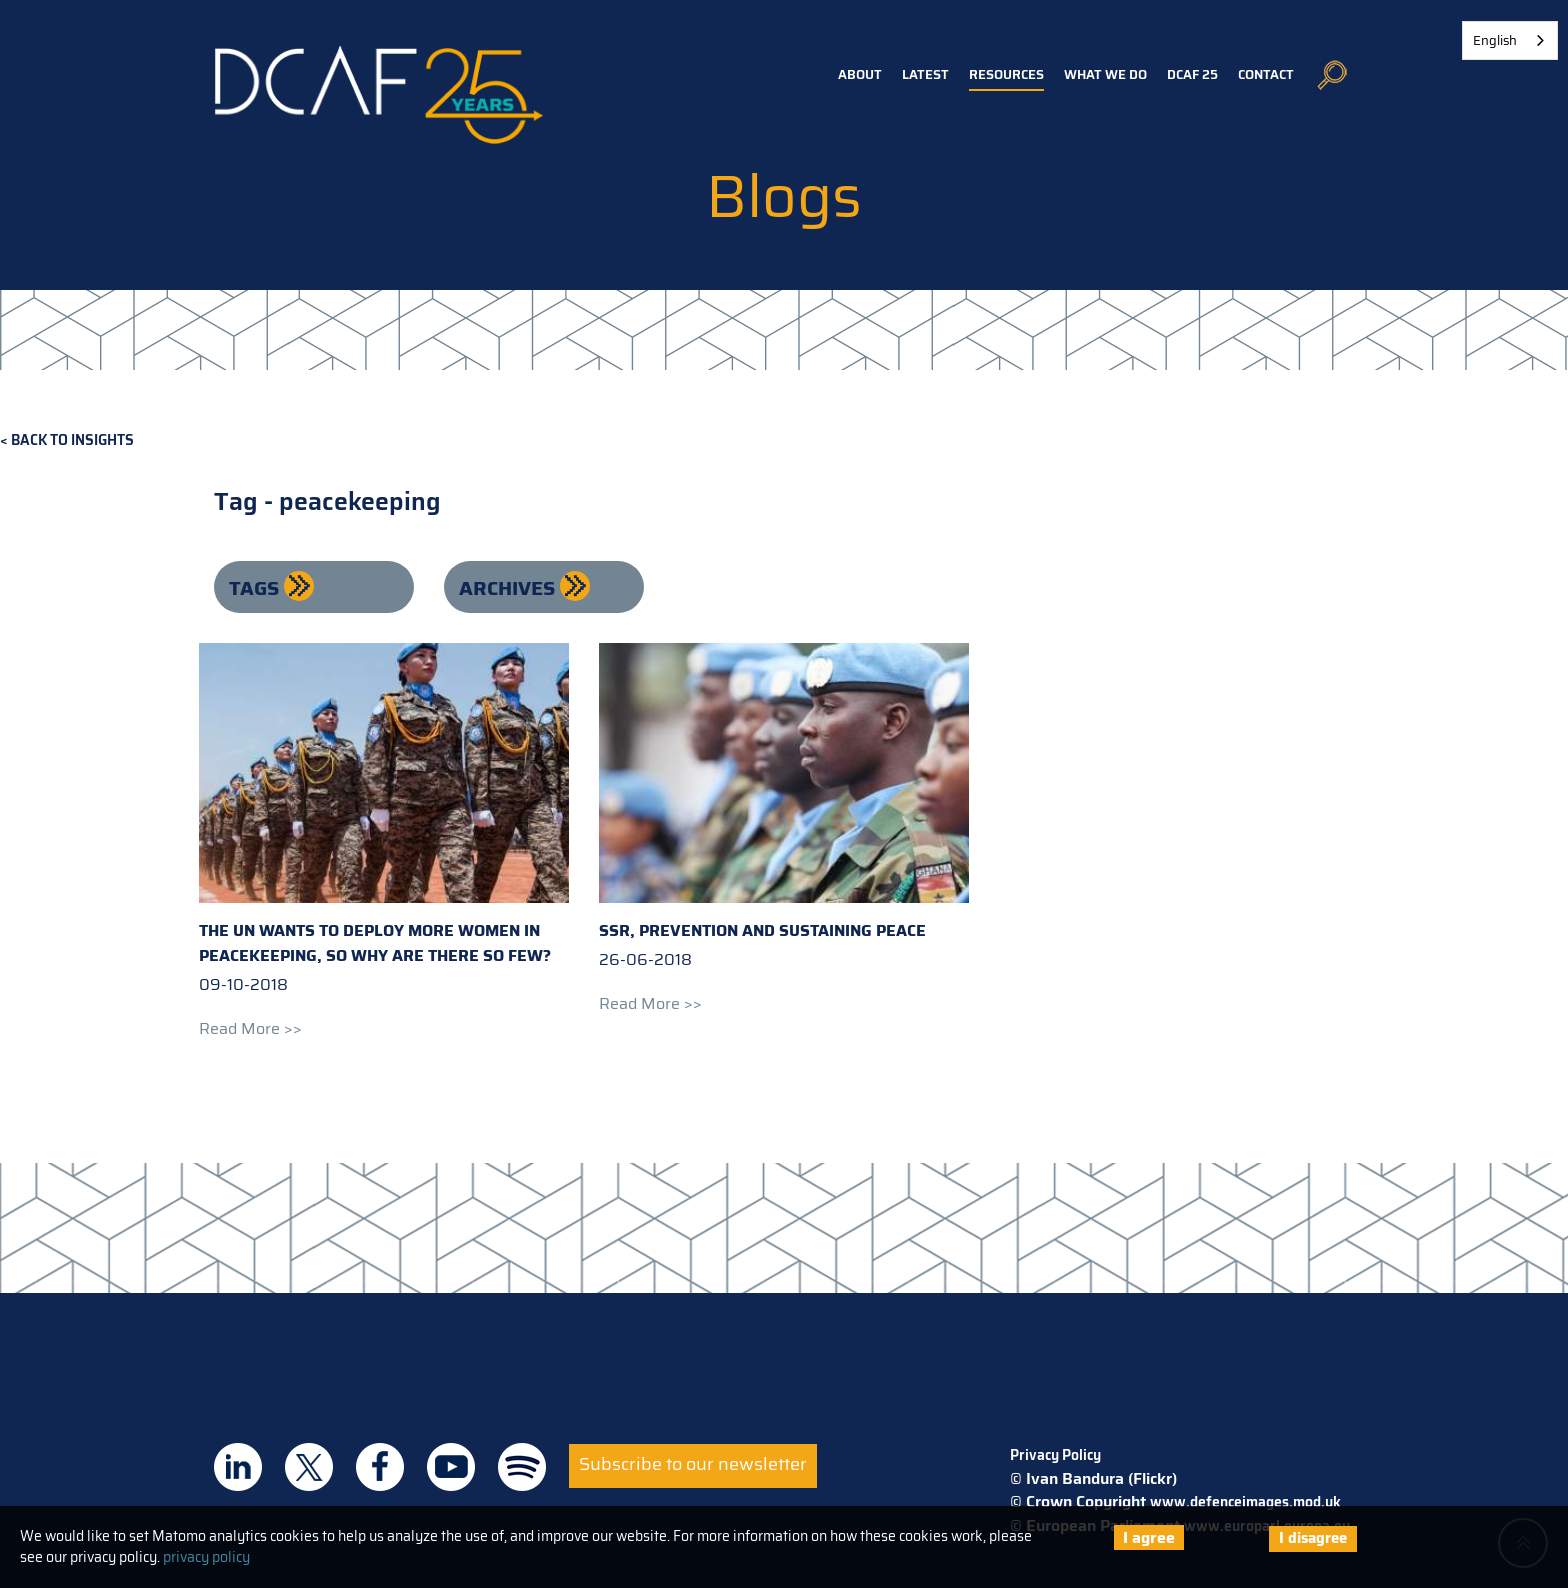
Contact (1266, 74)
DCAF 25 (1192, 74)
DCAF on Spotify (522, 1467)
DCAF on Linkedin (238, 1467)
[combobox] (1510, 40)
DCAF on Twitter (309, 1467)
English (1495, 40)
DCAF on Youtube (451, 1467)
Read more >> (250, 1028)
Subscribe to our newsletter (693, 1464)
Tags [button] (256, 588)
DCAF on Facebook (380, 1467)
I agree (1149, 1537)
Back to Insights (72, 440)
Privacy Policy (1055, 1455)
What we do (1105, 74)
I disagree (1313, 1538)
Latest (925, 74)
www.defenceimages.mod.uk (1245, 1502)
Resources (1006, 74)
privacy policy (206, 1557)
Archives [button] (509, 588)
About (860, 74)
